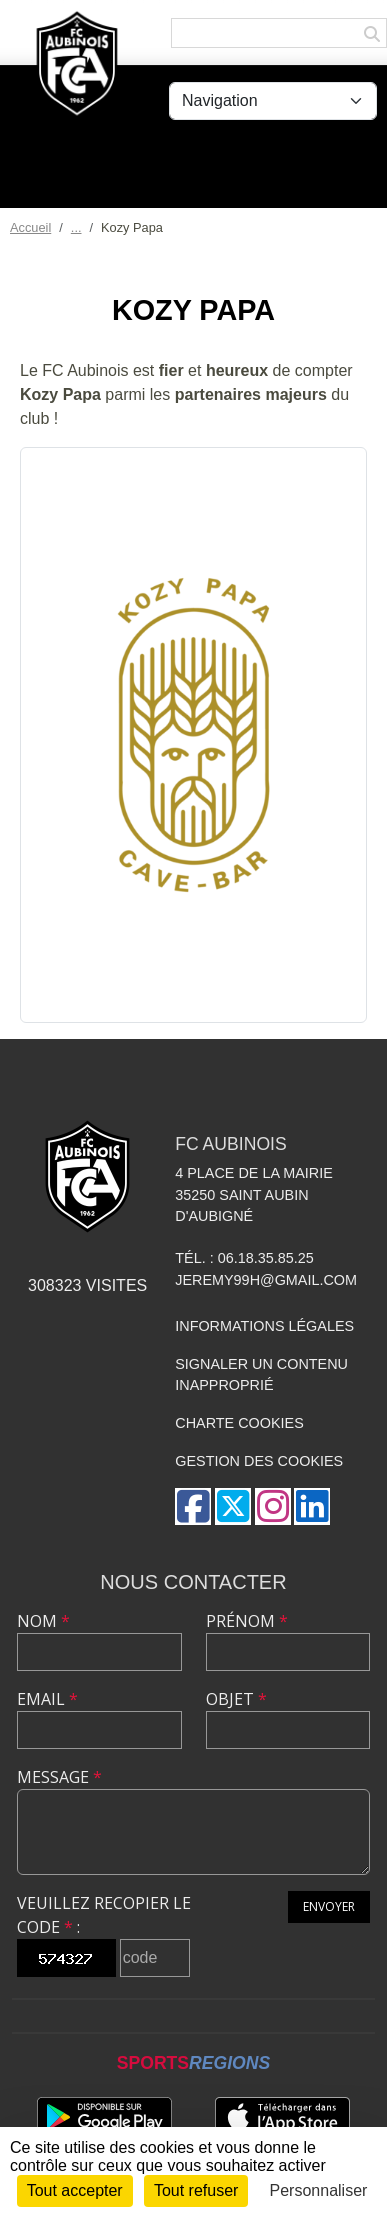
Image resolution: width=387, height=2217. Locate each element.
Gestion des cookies (259, 1461)
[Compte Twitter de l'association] (233, 1506)
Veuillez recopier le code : (104, 1915)
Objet (236, 1699)
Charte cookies (239, 1423)
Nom (43, 1621)
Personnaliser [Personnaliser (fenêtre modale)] (319, 2190)
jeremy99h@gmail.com (266, 1280)
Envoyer (329, 1906)
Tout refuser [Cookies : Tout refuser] (196, 2190)
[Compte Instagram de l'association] (273, 1506)
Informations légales (264, 1326)
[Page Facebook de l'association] (193, 1506)
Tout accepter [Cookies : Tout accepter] (75, 2190)
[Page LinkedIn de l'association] (312, 1506)
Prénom (247, 1621)
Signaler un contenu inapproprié (261, 1375)
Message (59, 1777)
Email (47, 1699)
